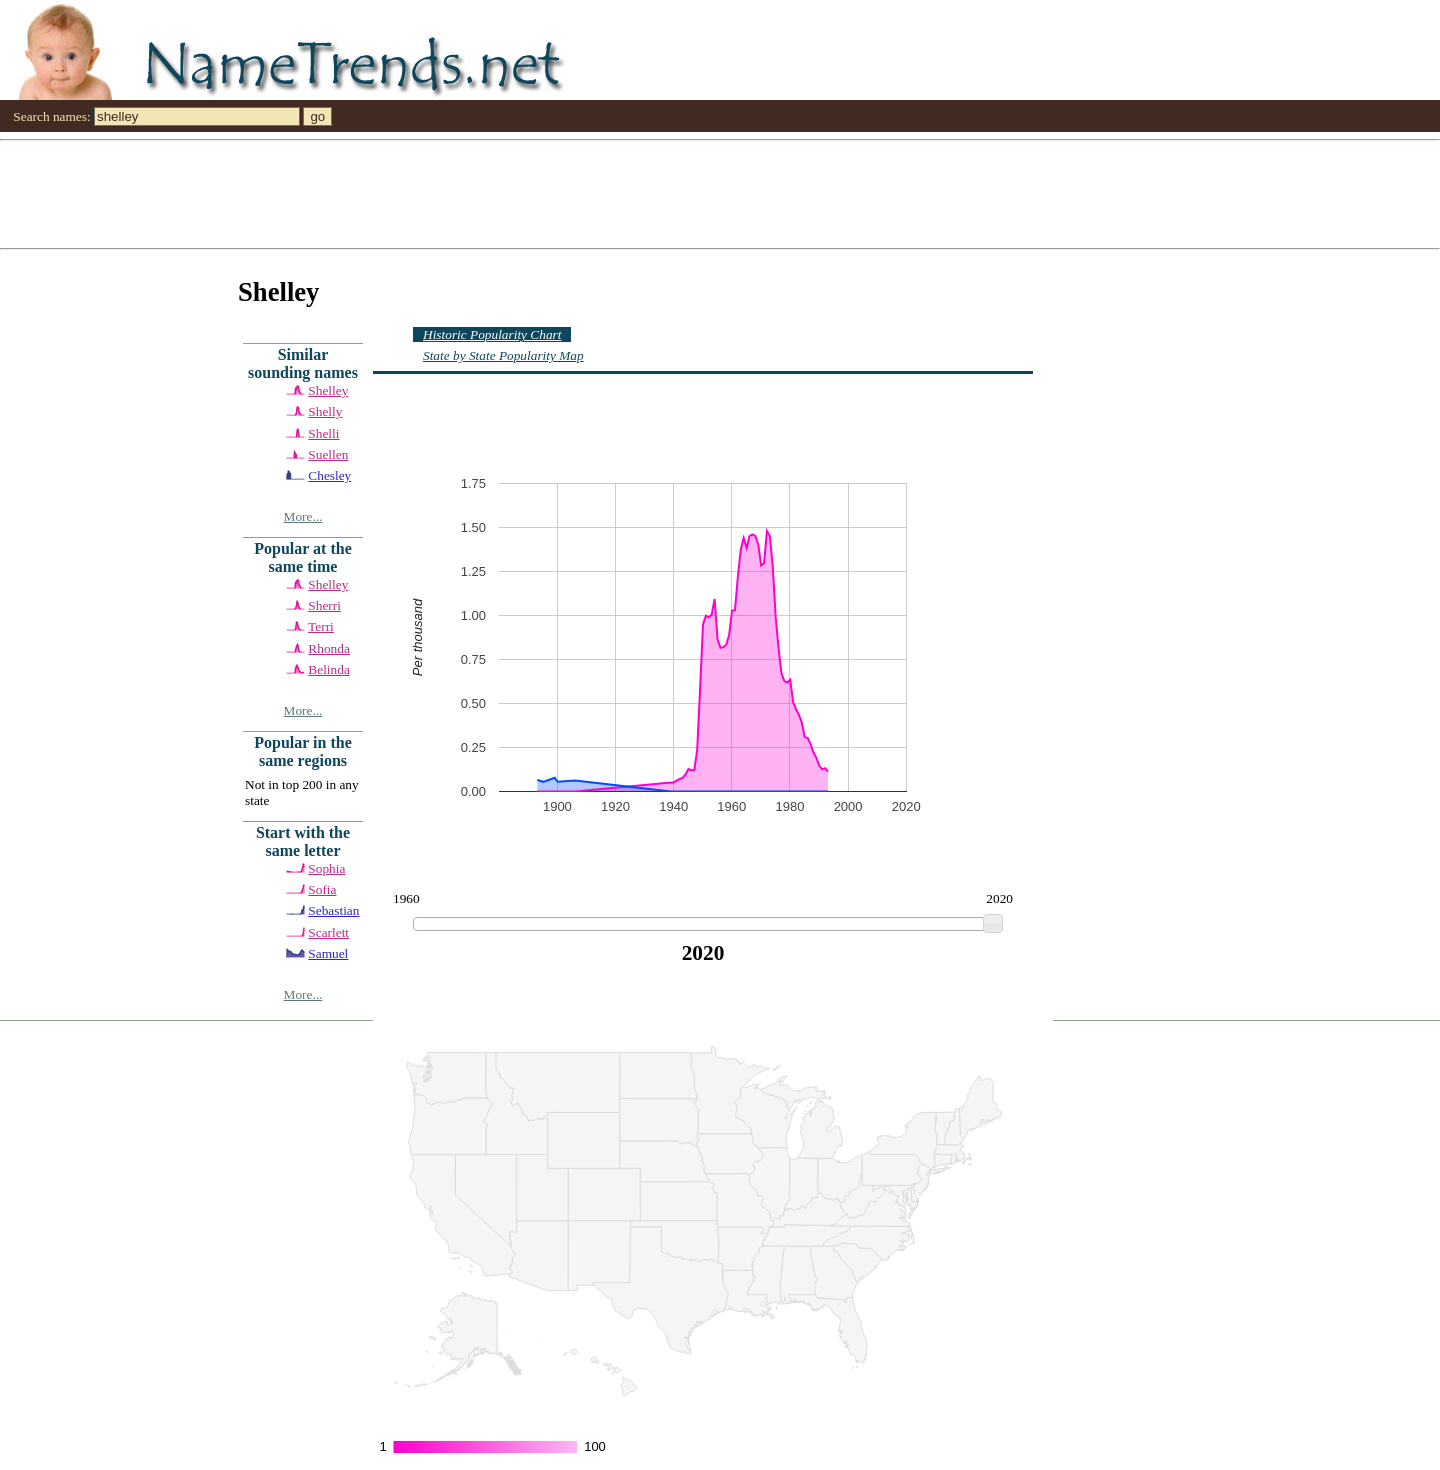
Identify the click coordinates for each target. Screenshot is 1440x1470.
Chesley (329, 475)
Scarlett (328, 932)
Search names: (51, 116)
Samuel (328, 953)
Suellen (328, 454)
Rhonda (328, 648)
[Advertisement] (600, 193)
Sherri (324, 605)
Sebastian (333, 910)
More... (303, 516)
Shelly (325, 411)
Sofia (322, 889)
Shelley (328, 390)
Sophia (326, 868)
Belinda (328, 669)
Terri (321, 626)
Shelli (323, 433)
